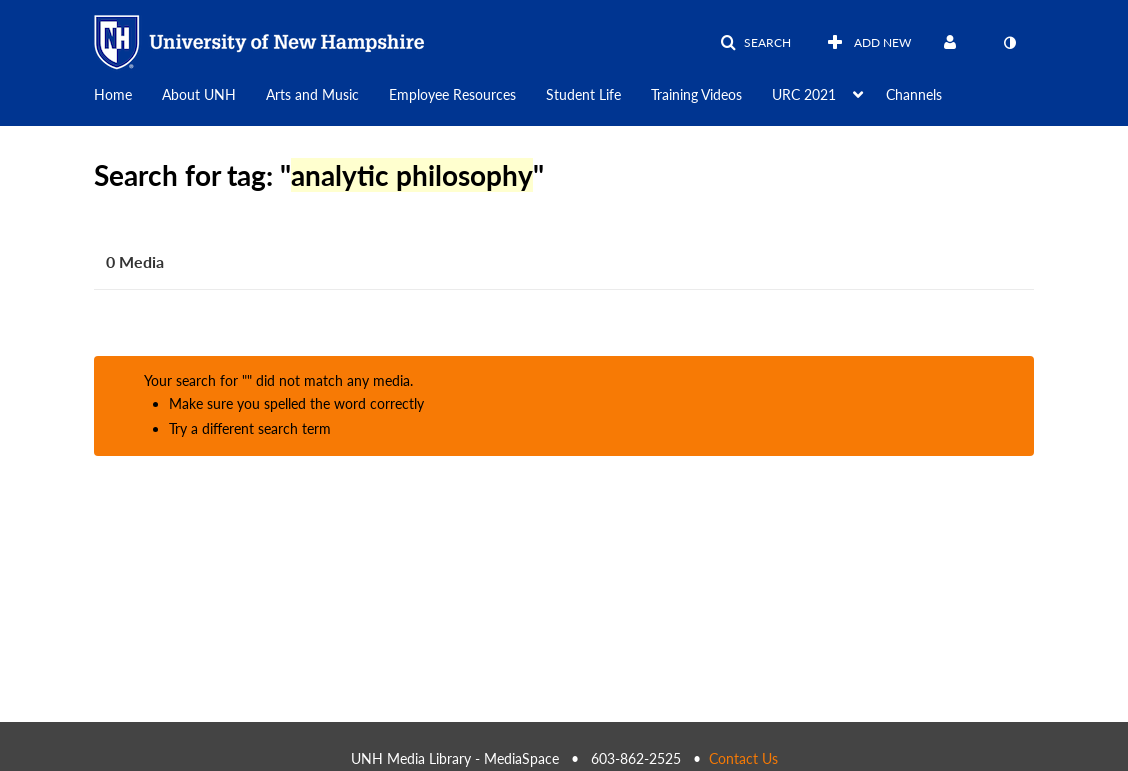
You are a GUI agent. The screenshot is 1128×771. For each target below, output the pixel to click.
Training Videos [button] (696, 94)
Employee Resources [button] (452, 94)
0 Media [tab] (135, 261)
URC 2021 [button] (804, 94)
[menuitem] (128, 93)
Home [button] (113, 94)
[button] (755, 43)
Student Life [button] (583, 94)
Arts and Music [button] (312, 94)
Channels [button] (914, 94)
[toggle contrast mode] (1009, 43)
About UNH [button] (199, 94)
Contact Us (743, 758)
